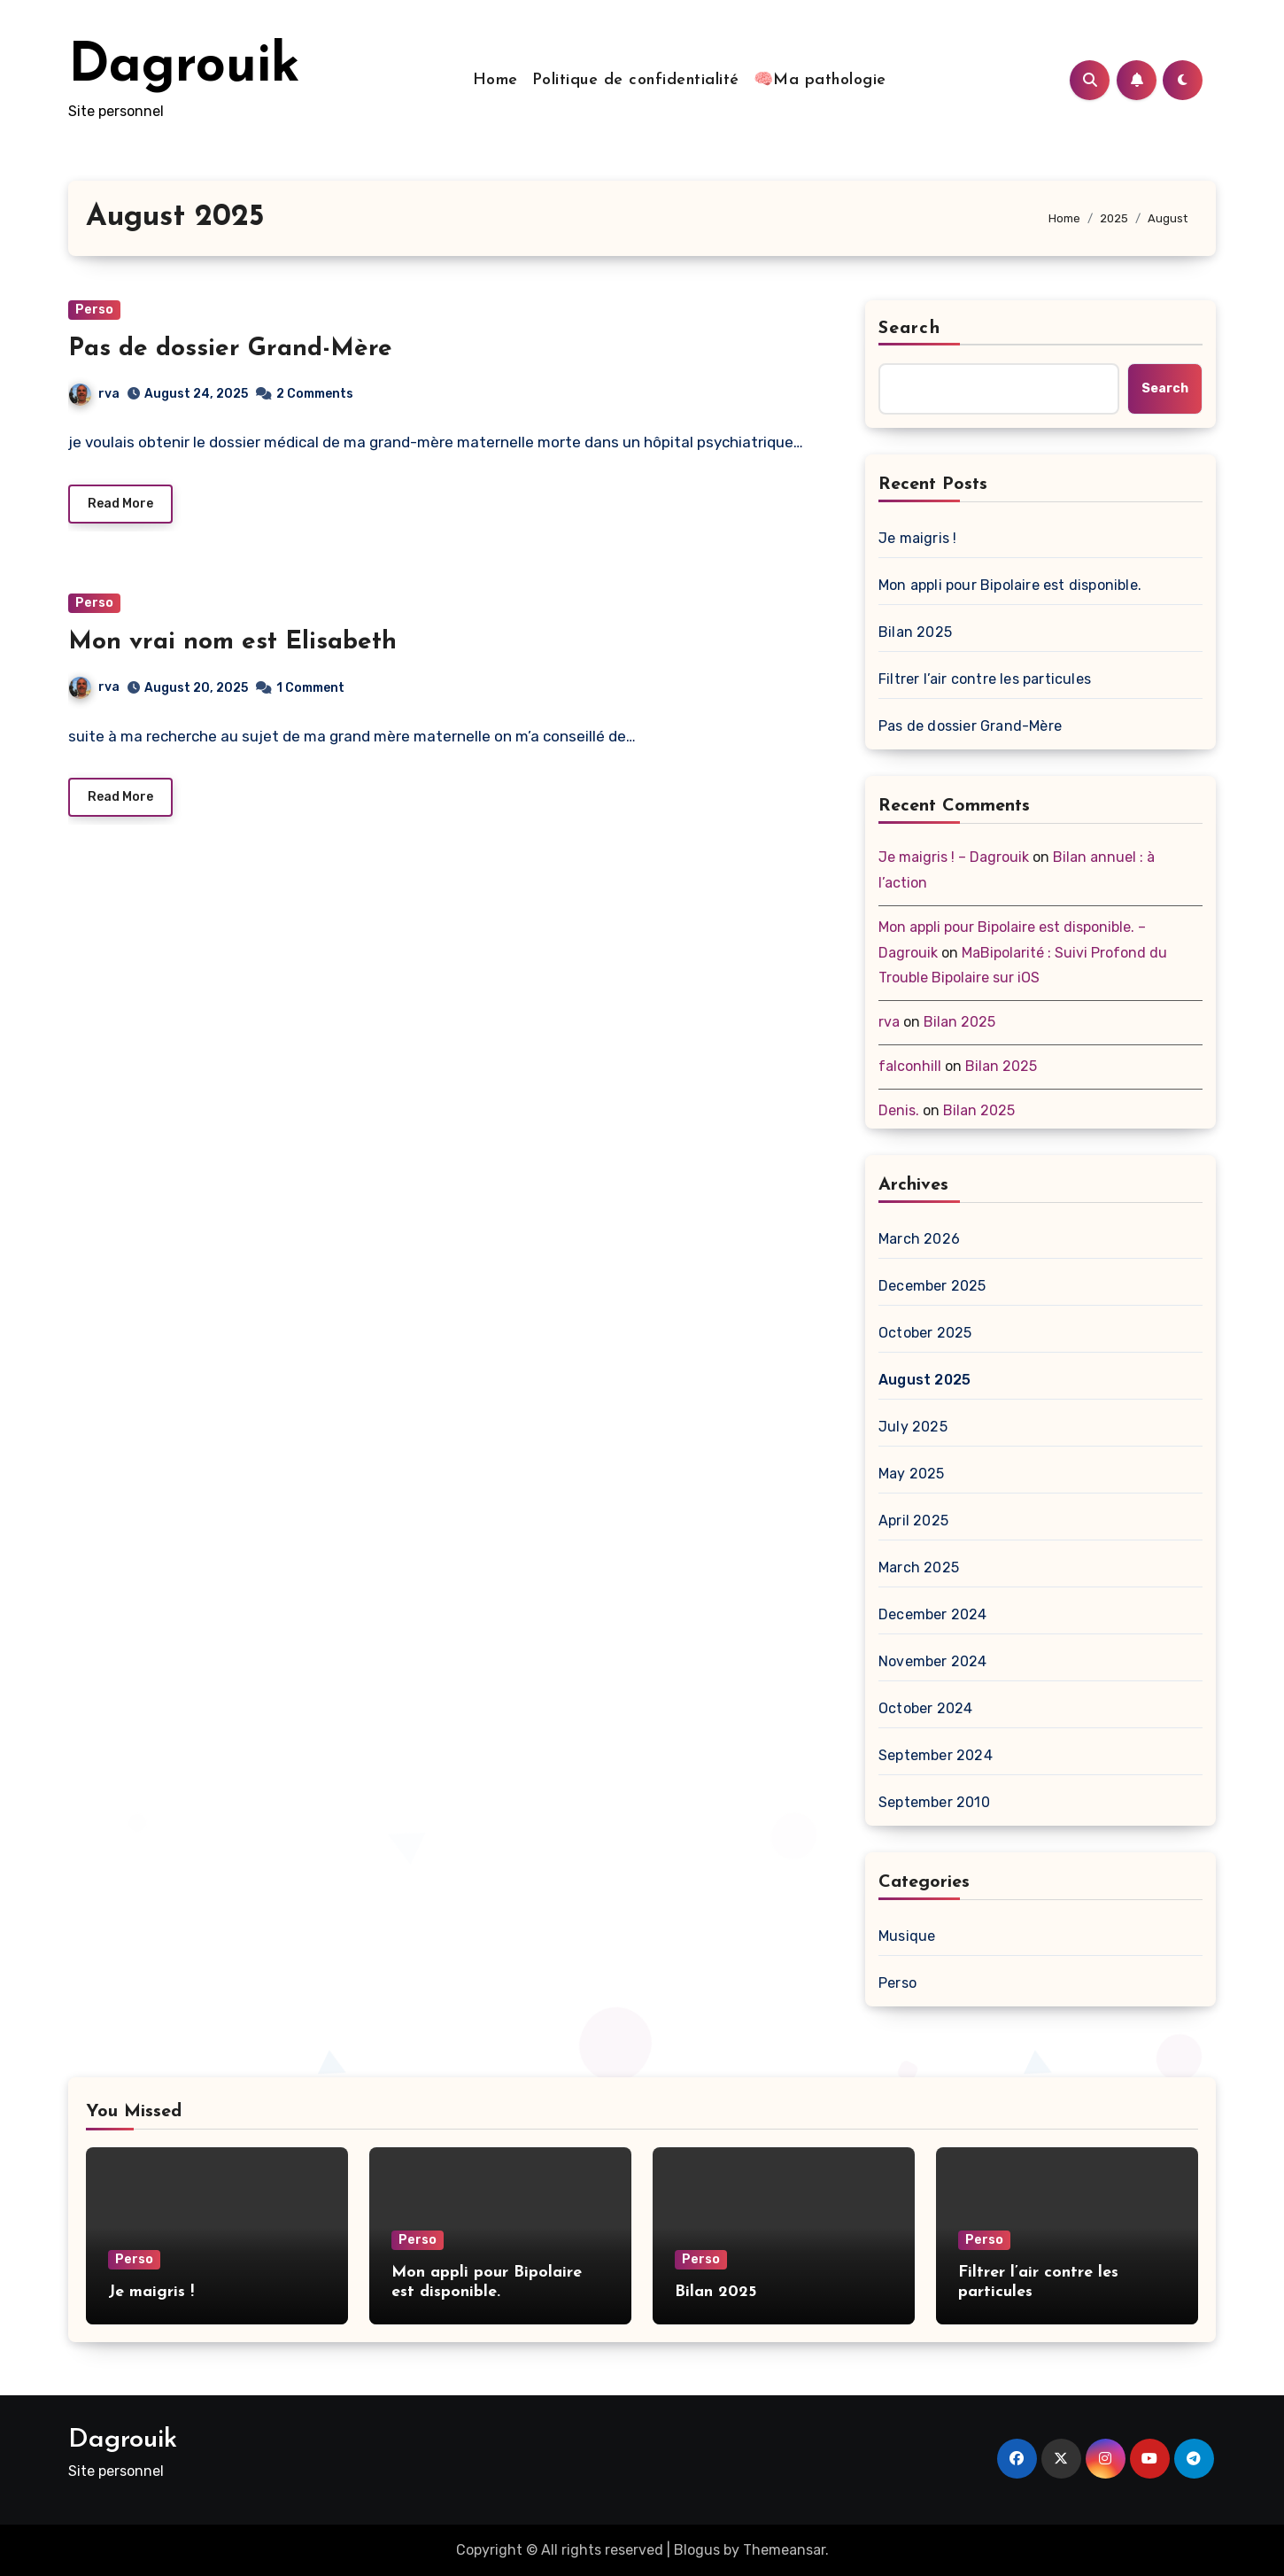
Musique (906, 1936)
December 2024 (932, 1614)
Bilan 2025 (915, 632)
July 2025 (913, 1426)
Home (495, 80)
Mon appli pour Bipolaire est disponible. (1009, 585)
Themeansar (784, 2549)
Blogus (697, 2549)
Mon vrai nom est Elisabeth (232, 642)
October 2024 (925, 1708)
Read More (120, 503)
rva (94, 393)
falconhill (909, 1066)
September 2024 (935, 1755)
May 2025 (911, 1473)
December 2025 (932, 1285)
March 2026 (919, 1238)
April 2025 (913, 1520)
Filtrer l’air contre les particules (984, 679)
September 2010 (934, 1802)
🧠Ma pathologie (820, 80)
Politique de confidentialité (635, 80)
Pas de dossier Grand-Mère (230, 349)
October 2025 (924, 1332)
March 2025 (918, 1567)
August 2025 (924, 1379)
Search (909, 329)
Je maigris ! (917, 538)
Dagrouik (184, 67)
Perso (94, 309)
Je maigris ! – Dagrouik (953, 857)
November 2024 (932, 1661)
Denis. (898, 1110)
